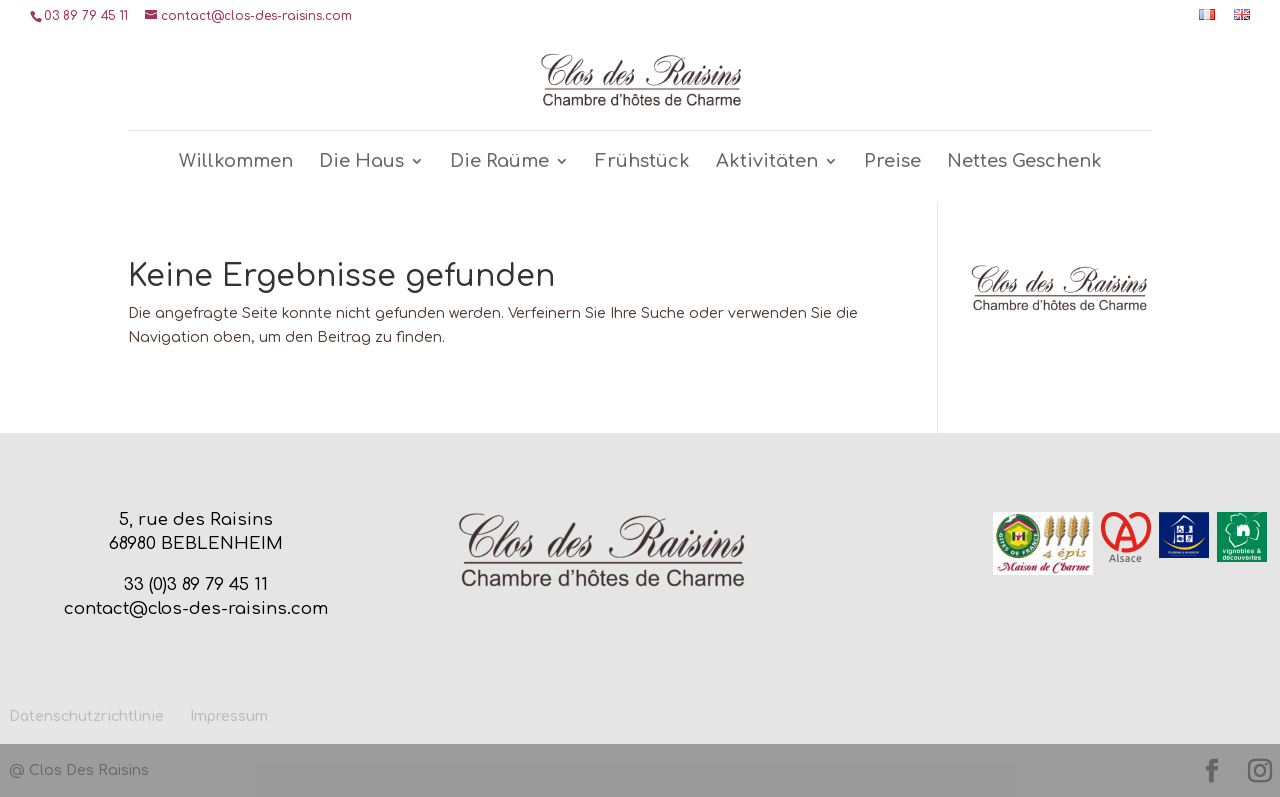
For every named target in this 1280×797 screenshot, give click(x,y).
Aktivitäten (767, 162)
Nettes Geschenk (1024, 162)
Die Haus (361, 162)
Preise (892, 162)
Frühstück (642, 162)
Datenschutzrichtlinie (86, 716)
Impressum (229, 716)
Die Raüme (499, 162)
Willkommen (236, 162)
